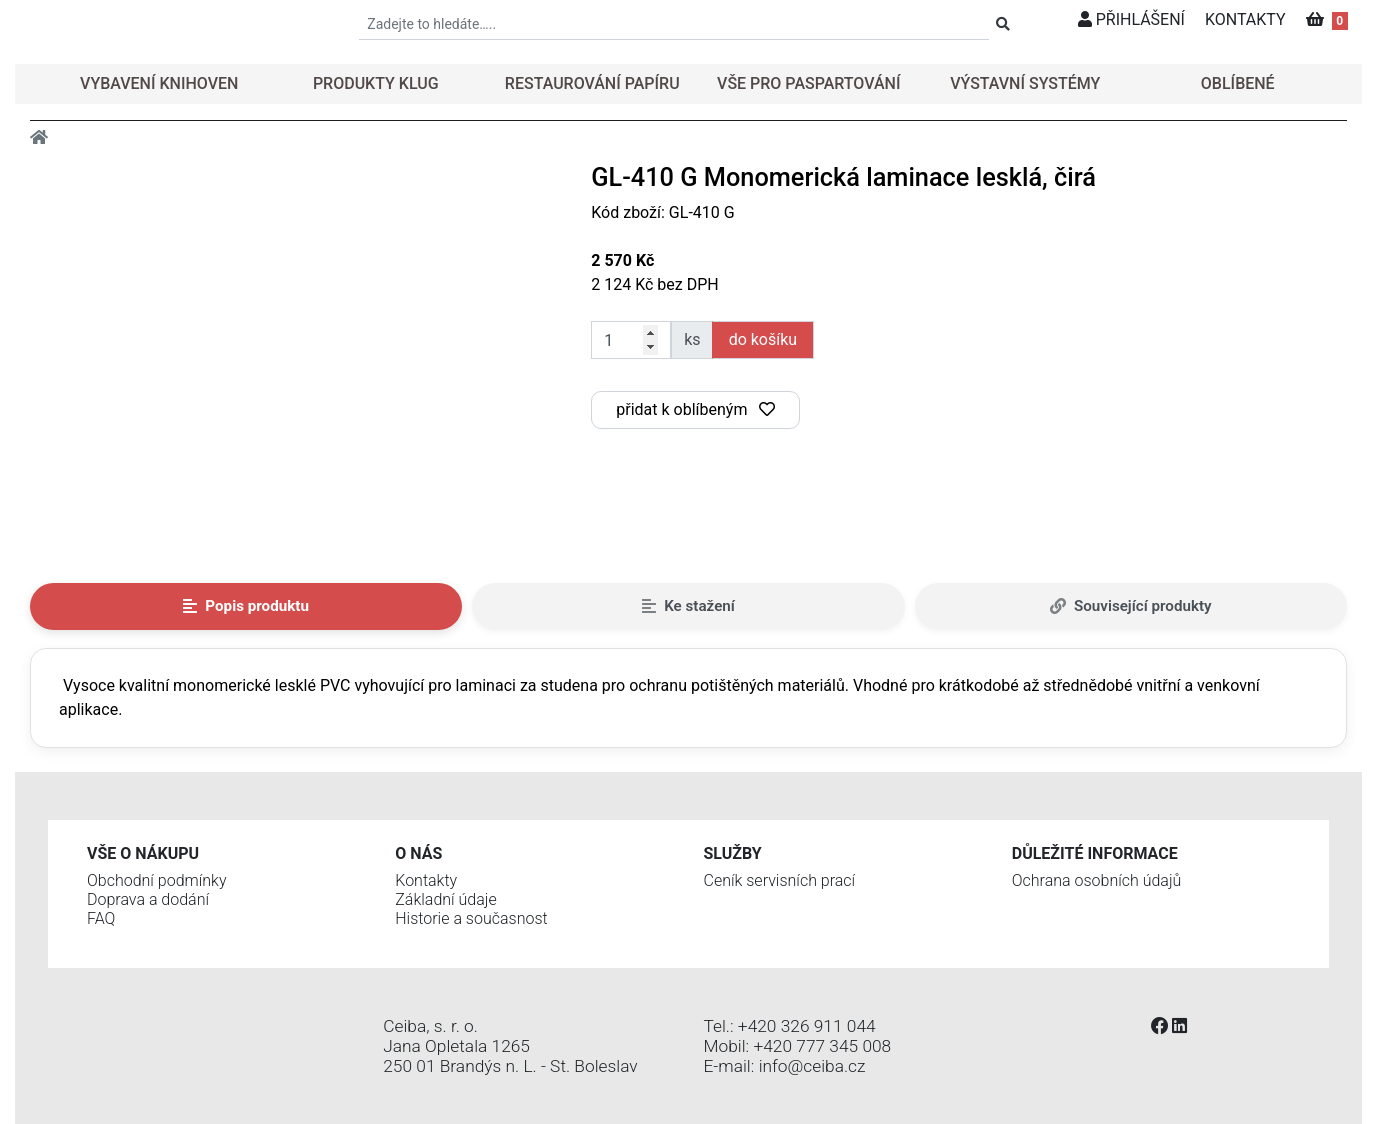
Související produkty (1131, 606)
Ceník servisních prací (780, 880)
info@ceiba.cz (812, 1066)
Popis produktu (246, 606)
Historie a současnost (471, 918)
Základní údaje (445, 899)
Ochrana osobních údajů (1097, 880)
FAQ (101, 918)
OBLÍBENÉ (1238, 83)
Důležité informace (1095, 853)
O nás (418, 853)
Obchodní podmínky (157, 880)
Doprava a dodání (148, 899)
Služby (733, 853)
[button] (155, 84)
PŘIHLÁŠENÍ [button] (1131, 19)
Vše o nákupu (143, 853)
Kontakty (426, 880)
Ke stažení (688, 606)
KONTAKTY (1245, 19)
